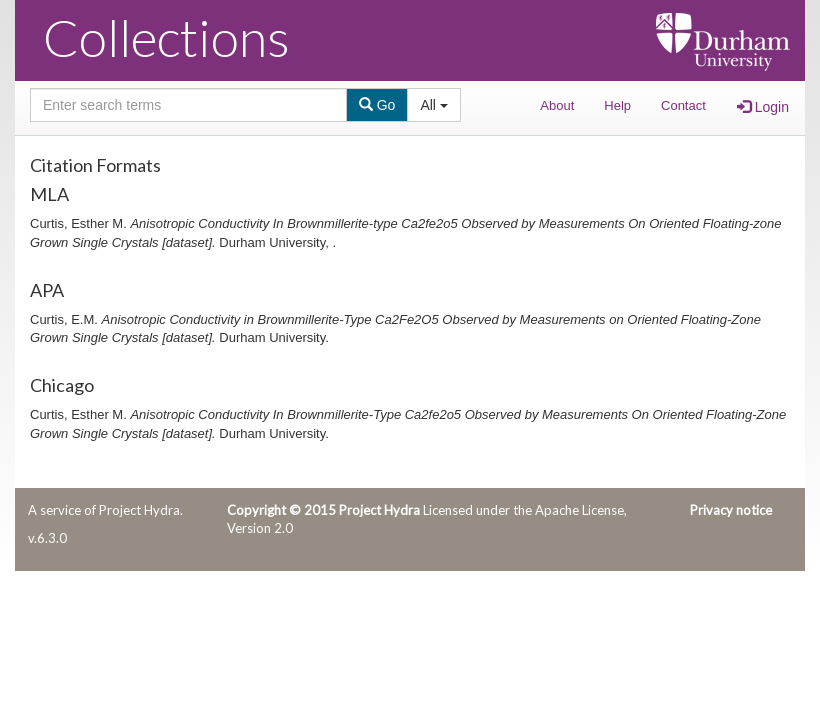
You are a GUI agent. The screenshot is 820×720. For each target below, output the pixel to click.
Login (763, 107)
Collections (166, 37)
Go (377, 105)
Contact (683, 105)
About (557, 105)
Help (617, 105)
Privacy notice (731, 510)
